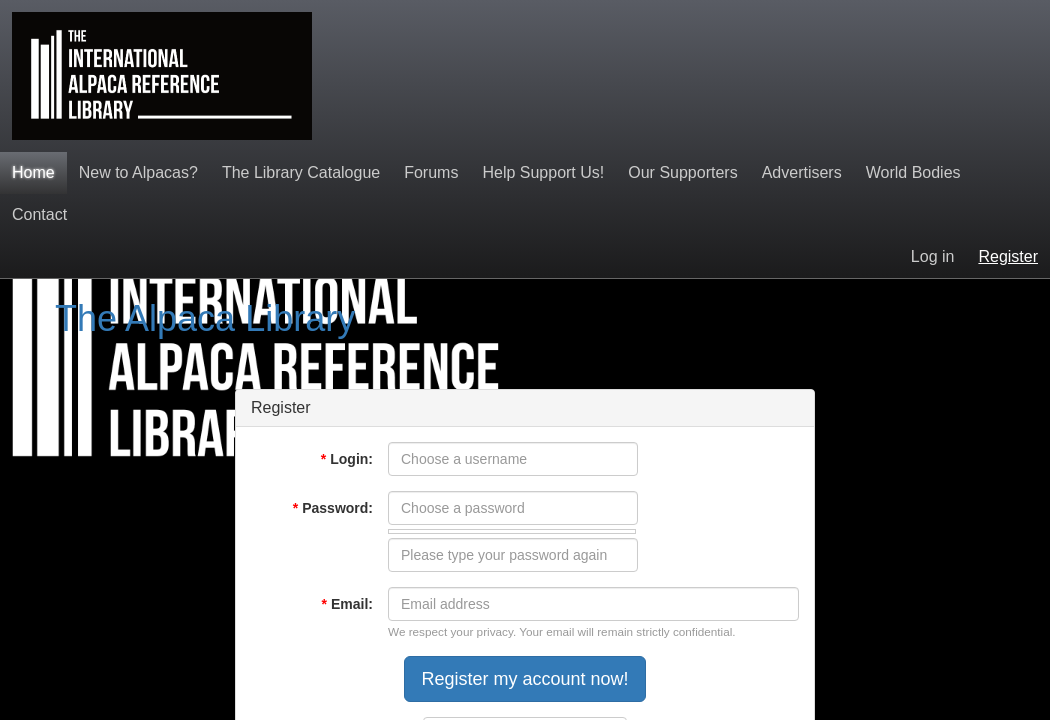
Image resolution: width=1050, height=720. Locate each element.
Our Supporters (682, 172)
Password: (333, 508)
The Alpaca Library (205, 318)
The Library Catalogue (301, 172)
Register (1008, 256)
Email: (347, 604)
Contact (39, 214)
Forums (431, 172)
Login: (347, 459)
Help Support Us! (543, 172)
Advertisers (802, 172)
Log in (933, 256)
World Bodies (913, 172)
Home (33, 172)
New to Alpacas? (138, 172)
